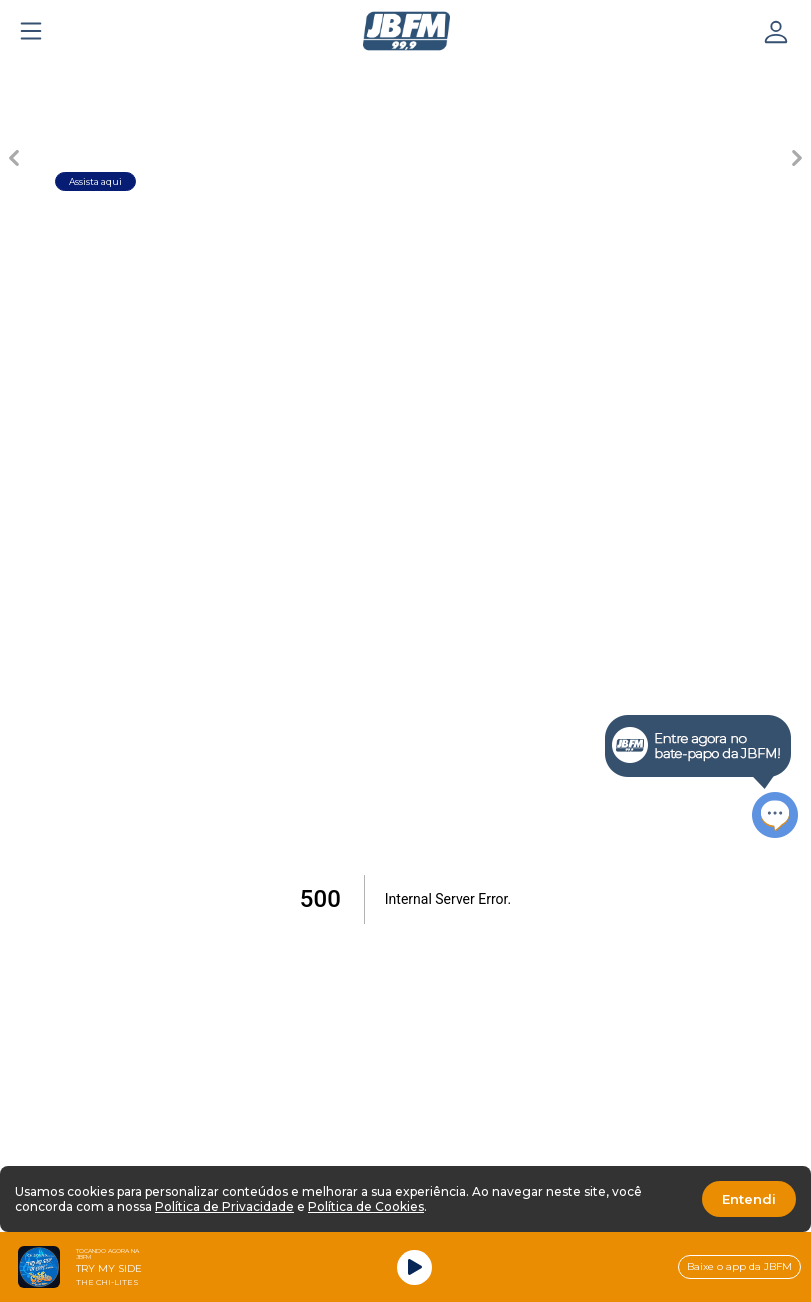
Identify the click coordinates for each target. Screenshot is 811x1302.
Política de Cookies (366, 1206)
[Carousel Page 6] (581, 76)
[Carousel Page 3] (371, 76)
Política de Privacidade (224, 1206)
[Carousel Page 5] (511, 76)
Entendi (749, 1199)
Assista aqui (95, 181)
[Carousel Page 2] (301, 76)
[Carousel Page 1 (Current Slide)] (231, 76)
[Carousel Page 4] (441, 76)
